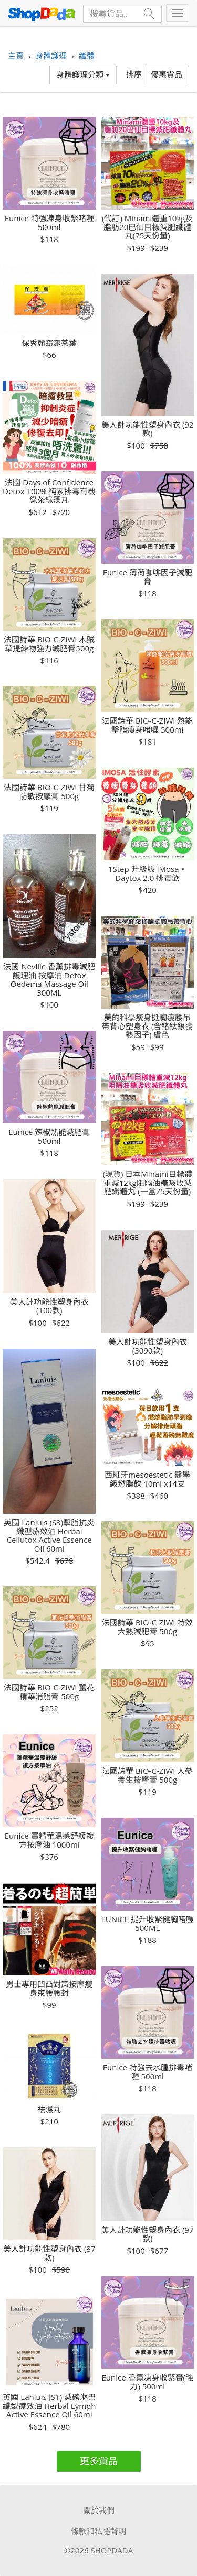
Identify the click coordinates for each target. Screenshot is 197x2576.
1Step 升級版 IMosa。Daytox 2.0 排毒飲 (147, 873)
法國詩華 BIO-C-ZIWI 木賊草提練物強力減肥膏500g (49, 643)
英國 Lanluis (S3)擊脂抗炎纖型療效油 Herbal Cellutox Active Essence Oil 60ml (49, 1535)
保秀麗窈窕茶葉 (49, 343)
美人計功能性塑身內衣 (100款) (49, 1306)
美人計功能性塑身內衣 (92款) (147, 429)
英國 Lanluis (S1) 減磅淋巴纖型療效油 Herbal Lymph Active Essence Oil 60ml (49, 2406)
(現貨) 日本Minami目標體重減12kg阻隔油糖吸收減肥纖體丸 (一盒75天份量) (147, 1183)
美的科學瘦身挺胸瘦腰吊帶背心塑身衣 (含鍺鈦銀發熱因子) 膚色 (147, 1026)
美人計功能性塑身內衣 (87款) (49, 2253)
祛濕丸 (49, 2109)
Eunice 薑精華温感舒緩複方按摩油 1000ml (49, 1840)
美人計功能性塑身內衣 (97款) (147, 2234)
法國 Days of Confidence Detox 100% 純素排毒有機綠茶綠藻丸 (49, 491)
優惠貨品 (166, 74)
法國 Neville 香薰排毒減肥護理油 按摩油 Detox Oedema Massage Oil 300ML (49, 979)
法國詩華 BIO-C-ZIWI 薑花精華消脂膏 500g (49, 1691)
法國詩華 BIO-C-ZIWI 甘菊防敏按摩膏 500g (49, 791)
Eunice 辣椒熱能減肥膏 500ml (49, 1136)
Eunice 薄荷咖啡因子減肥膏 (147, 576)
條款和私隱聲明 (98, 2531)
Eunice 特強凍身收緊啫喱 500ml (49, 222)
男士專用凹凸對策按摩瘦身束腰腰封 (49, 1988)
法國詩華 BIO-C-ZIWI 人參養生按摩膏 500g (147, 1775)
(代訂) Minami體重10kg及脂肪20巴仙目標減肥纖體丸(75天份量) (147, 227)
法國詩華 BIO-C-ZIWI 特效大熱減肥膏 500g (147, 1626)
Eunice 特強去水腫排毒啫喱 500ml (147, 2071)
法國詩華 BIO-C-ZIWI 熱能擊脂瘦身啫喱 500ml (147, 725)
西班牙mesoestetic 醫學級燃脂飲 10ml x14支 (147, 1479)
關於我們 (99, 2510)
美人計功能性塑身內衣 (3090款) (147, 1346)
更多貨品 (99, 2460)
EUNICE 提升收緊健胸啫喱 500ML (147, 1923)
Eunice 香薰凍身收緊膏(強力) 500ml (147, 2382)
